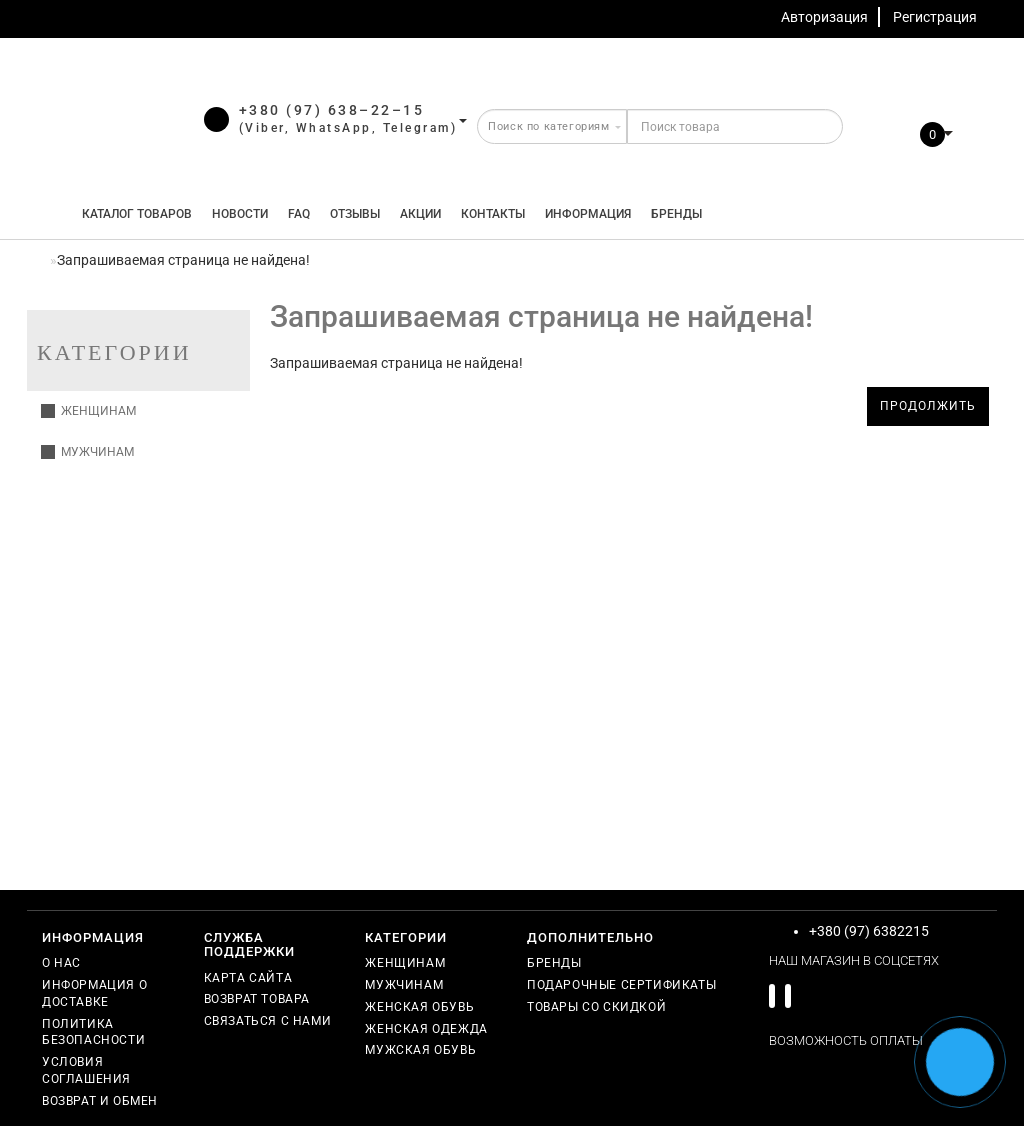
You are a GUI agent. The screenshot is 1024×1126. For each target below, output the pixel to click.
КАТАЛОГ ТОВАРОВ (132, 214)
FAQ (299, 214)
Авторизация (824, 17)
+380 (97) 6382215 (869, 931)
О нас (61, 963)
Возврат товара (257, 999)
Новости (240, 214)
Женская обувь (419, 1007)
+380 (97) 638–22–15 (332, 110)
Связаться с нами (268, 1021)
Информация (588, 214)
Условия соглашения (86, 1070)
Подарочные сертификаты (621, 985)
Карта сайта (248, 978)
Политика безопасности (93, 1032)
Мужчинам (87, 452)
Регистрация (935, 17)
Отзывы (355, 214)
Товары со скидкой (596, 1007)
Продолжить (928, 406)
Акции (420, 214)
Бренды (676, 214)
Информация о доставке (94, 993)
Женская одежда (426, 1029)
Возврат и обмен (100, 1101)
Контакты (493, 214)
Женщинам (88, 411)
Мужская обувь (420, 1050)
